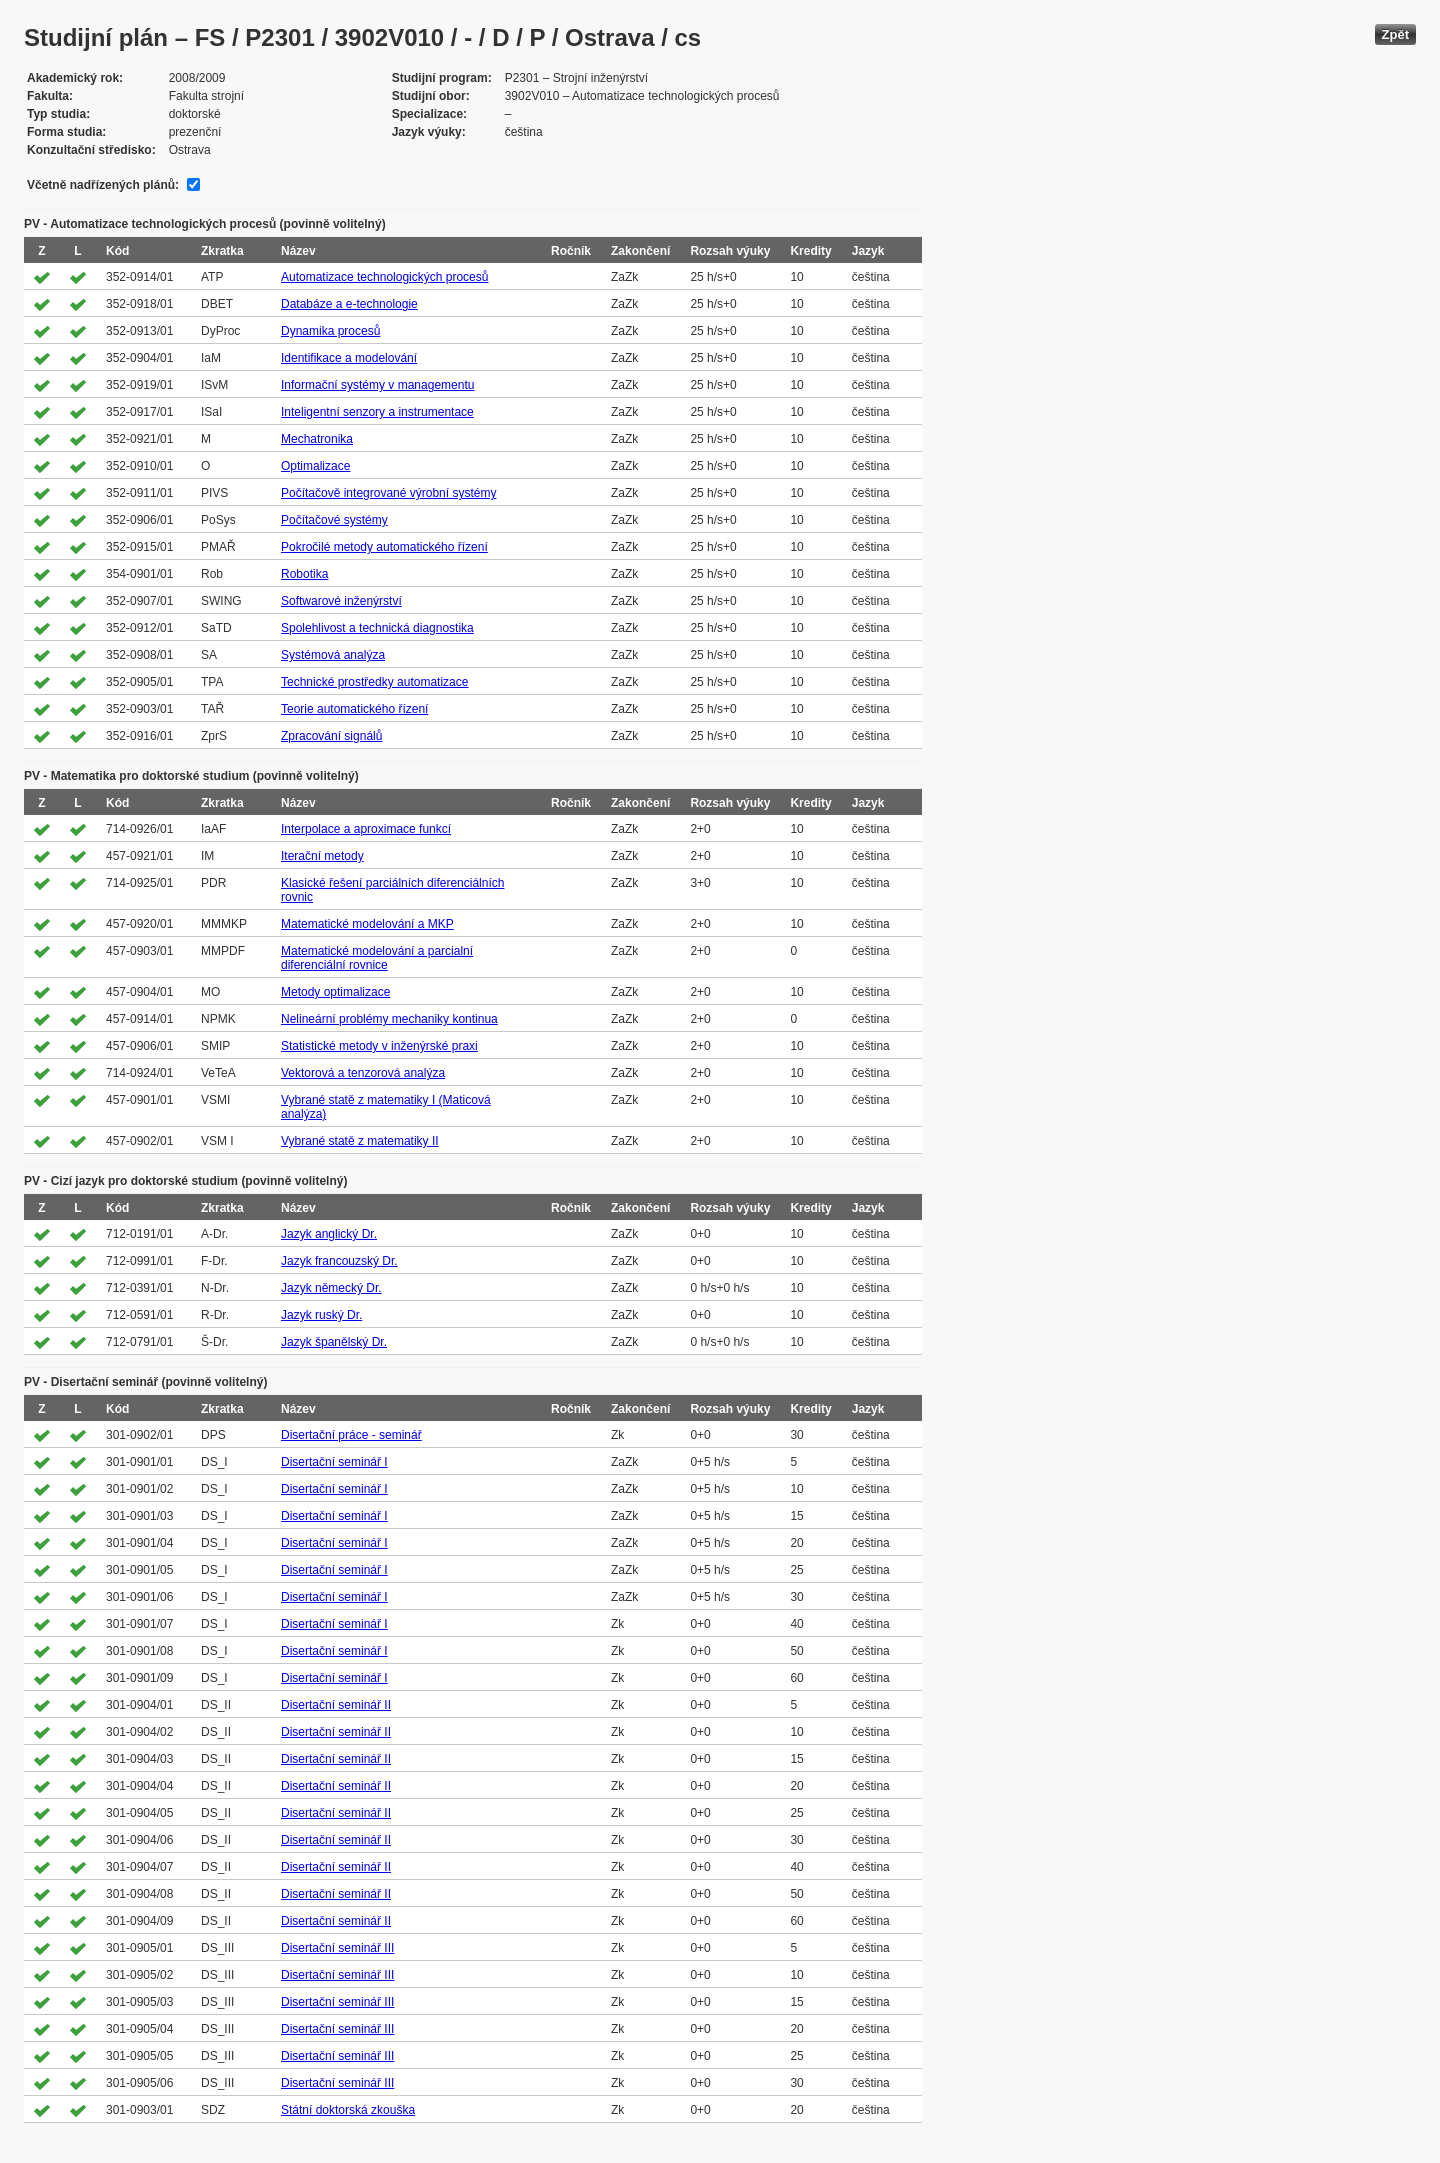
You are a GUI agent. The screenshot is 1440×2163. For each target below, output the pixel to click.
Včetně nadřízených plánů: (103, 185)
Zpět (1395, 34)
